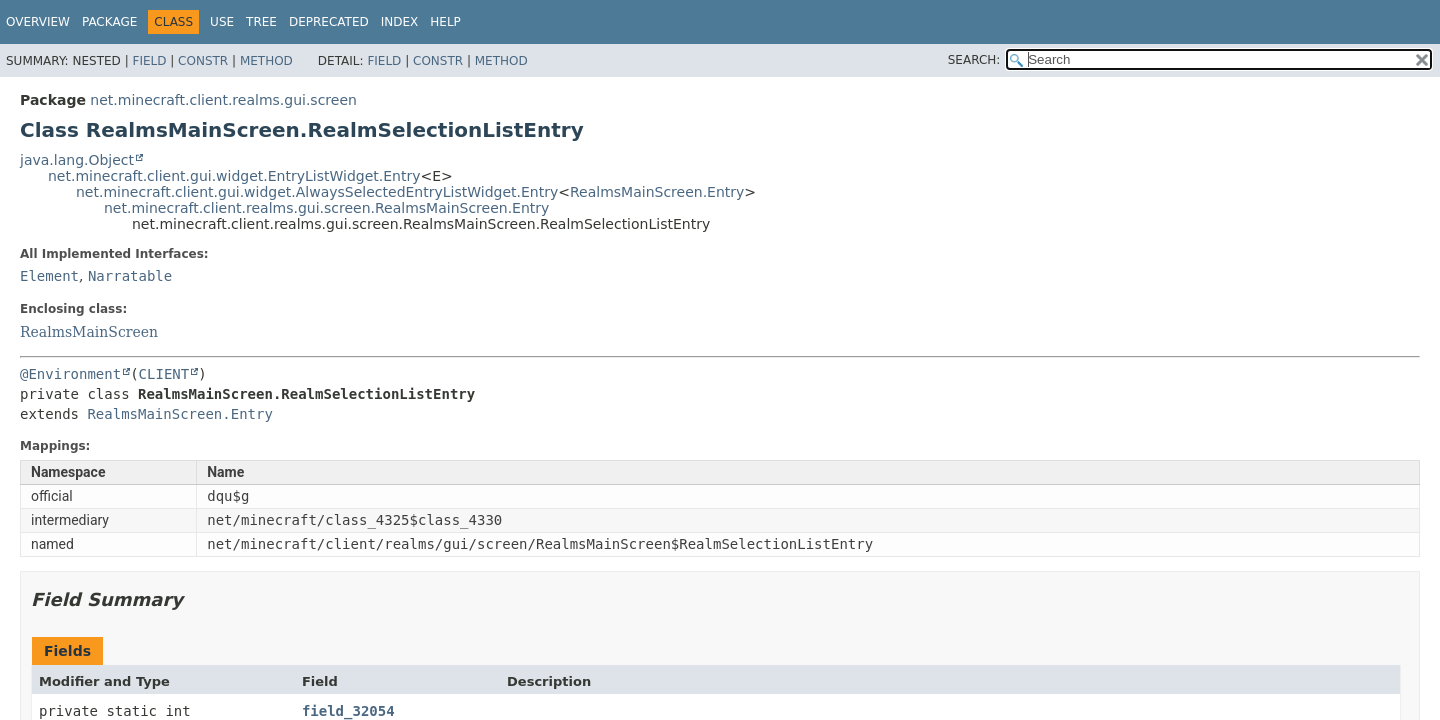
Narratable (130, 276)
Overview (38, 22)
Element (49, 276)
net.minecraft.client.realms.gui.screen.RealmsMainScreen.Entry (326, 208)
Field (149, 61)
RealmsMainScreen (89, 332)
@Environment (70, 374)
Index (400, 22)
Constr (203, 61)
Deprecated (329, 22)
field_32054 (348, 711)
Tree (261, 22)
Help (445, 22)
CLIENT (164, 374)
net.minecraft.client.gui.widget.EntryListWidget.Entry (234, 176)
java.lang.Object (77, 160)
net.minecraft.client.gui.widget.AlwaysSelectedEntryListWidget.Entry (317, 192)
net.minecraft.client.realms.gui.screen (223, 100)
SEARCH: (974, 60)
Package (109, 22)
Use (222, 22)
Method (266, 61)
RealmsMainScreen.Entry (657, 192)
